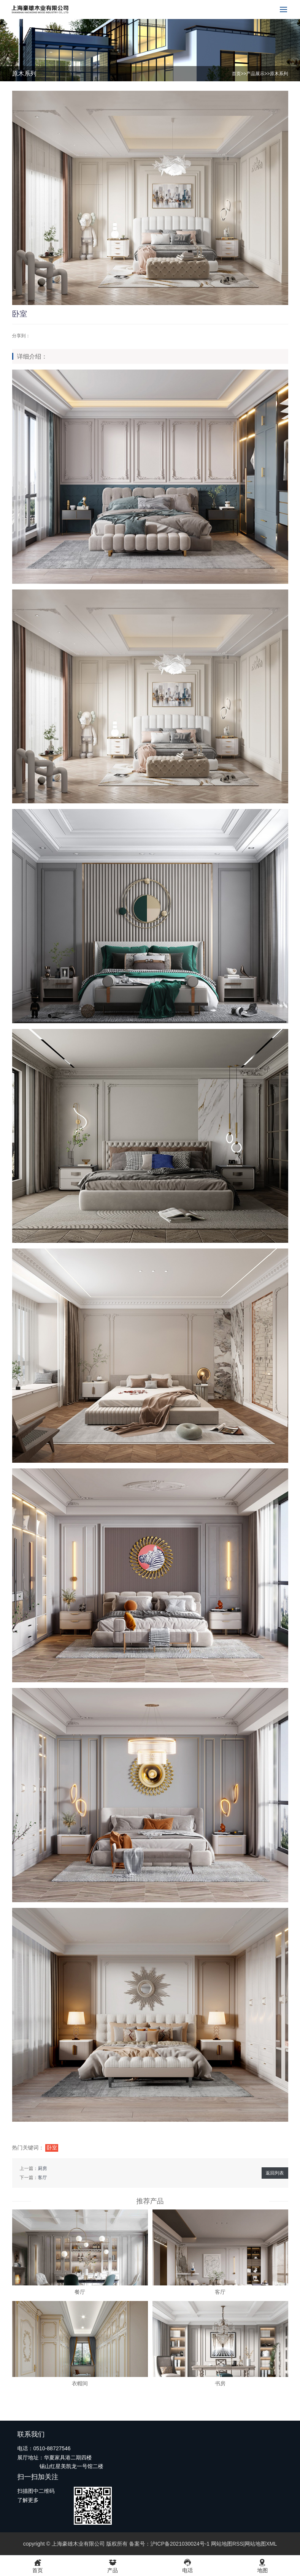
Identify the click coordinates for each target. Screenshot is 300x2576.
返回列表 (275, 2173)
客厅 (42, 2177)
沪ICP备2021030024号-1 (180, 2544)
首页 (236, 73)
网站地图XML (260, 2544)
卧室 (51, 2148)
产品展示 (255, 73)
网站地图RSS (227, 2544)
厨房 (42, 2168)
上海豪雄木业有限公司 (78, 2544)
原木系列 (279, 73)
